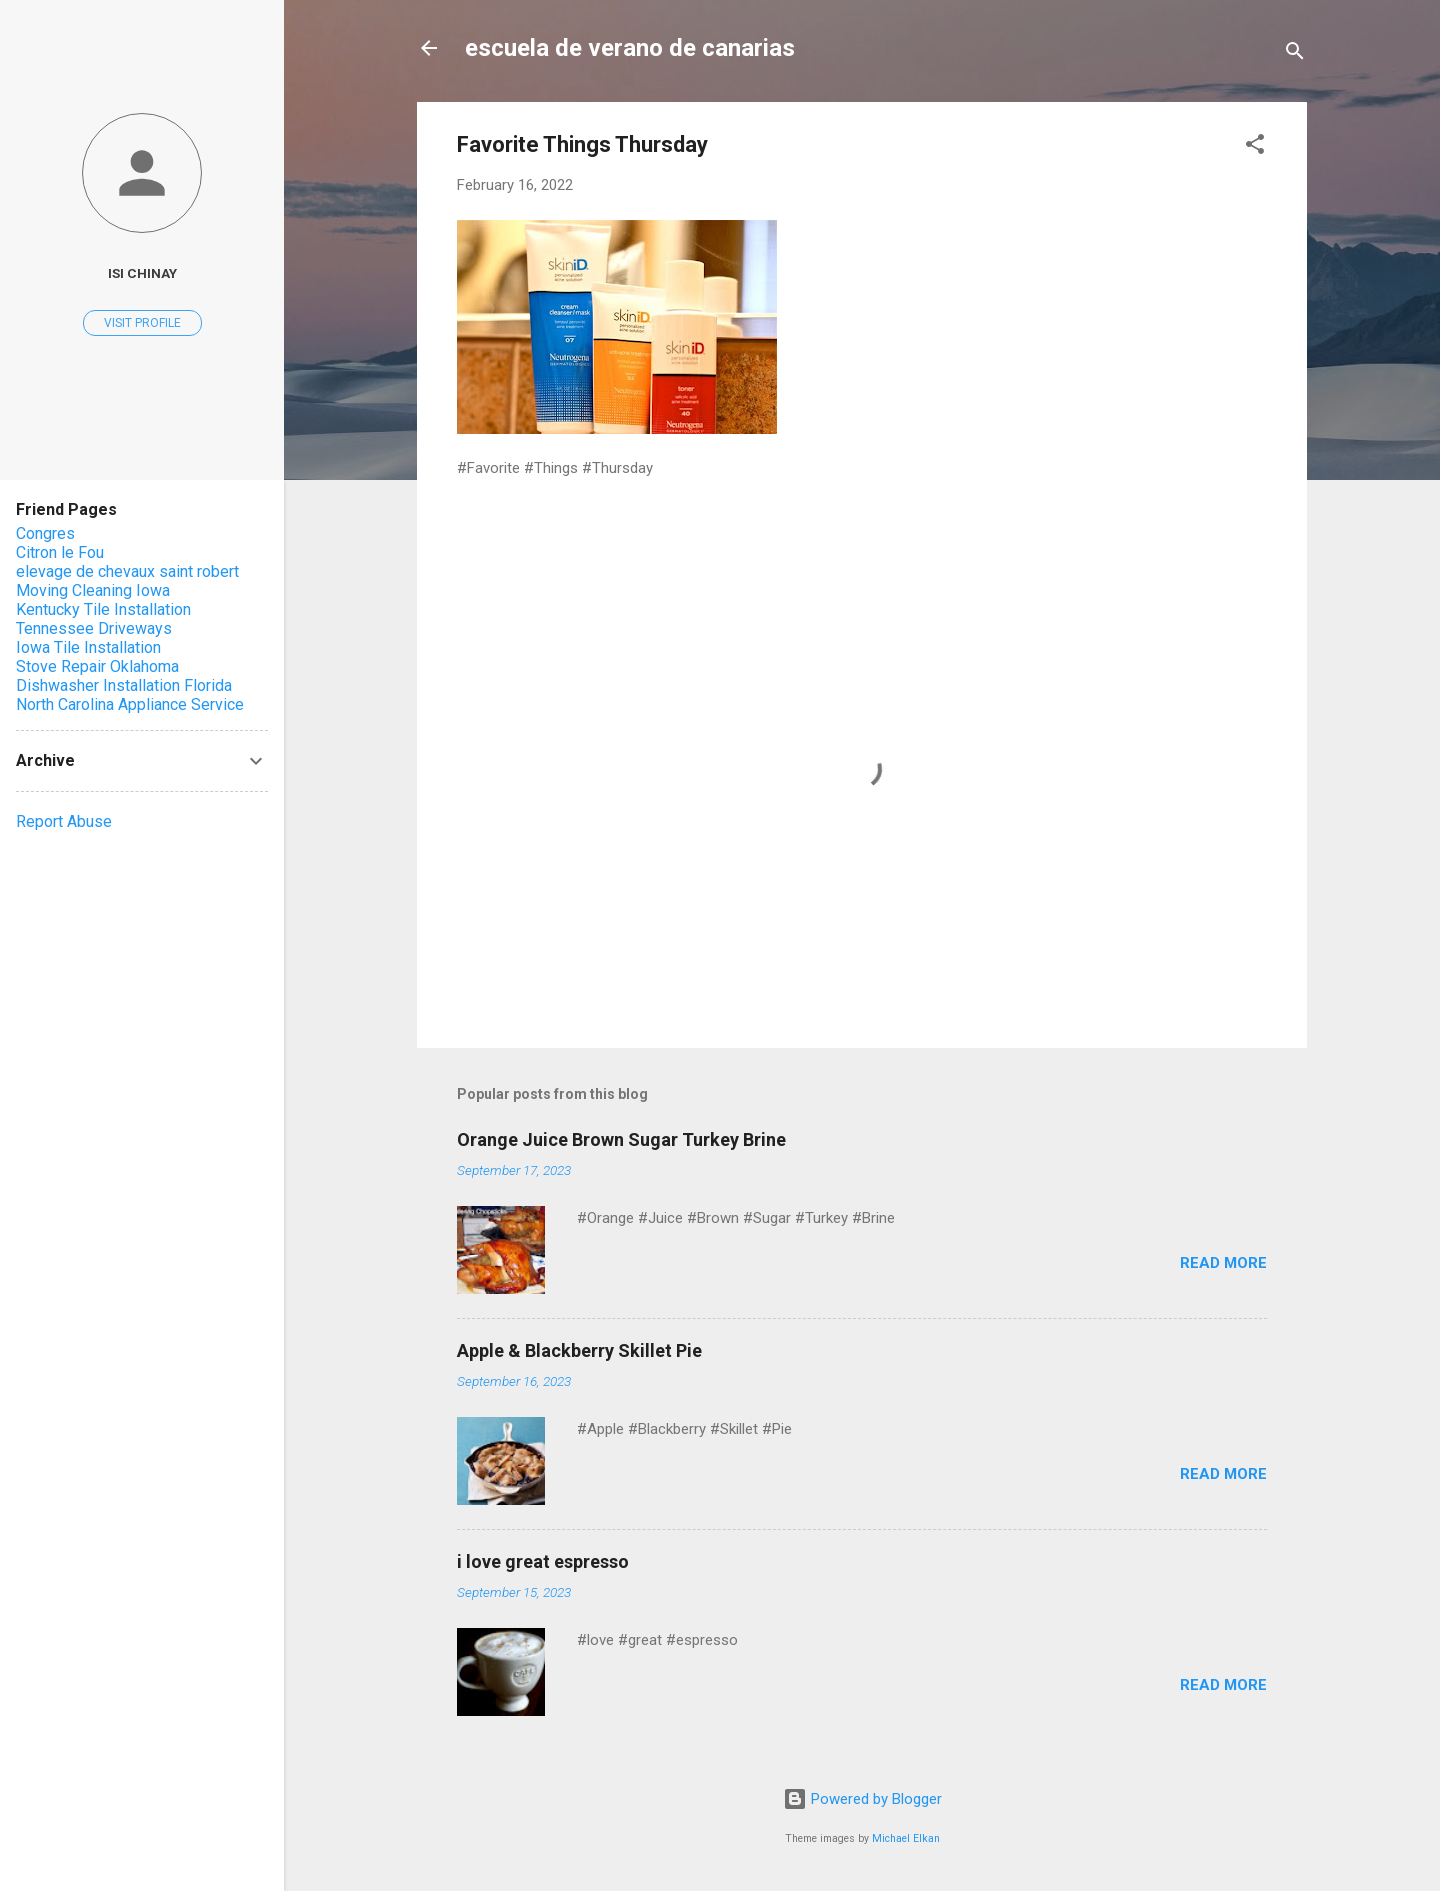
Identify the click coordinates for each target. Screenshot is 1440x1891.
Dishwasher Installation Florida (124, 685)
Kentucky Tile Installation (103, 609)
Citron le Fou (60, 552)
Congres (45, 533)
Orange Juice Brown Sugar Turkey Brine (621, 1139)
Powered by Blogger (862, 1799)
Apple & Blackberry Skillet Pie (579, 1350)
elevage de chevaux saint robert (127, 571)
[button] (1255, 147)
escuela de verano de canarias (630, 48)
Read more (1223, 1263)
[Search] (1295, 54)
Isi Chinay (142, 273)
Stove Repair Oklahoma (97, 666)
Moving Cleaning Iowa (93, 590)
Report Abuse (64, 821)
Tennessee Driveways (94, 628)
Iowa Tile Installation (88, 647)
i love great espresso (543, 1561)
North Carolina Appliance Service (130, 704)
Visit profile (142, 323)
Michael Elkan (906, 1838)
